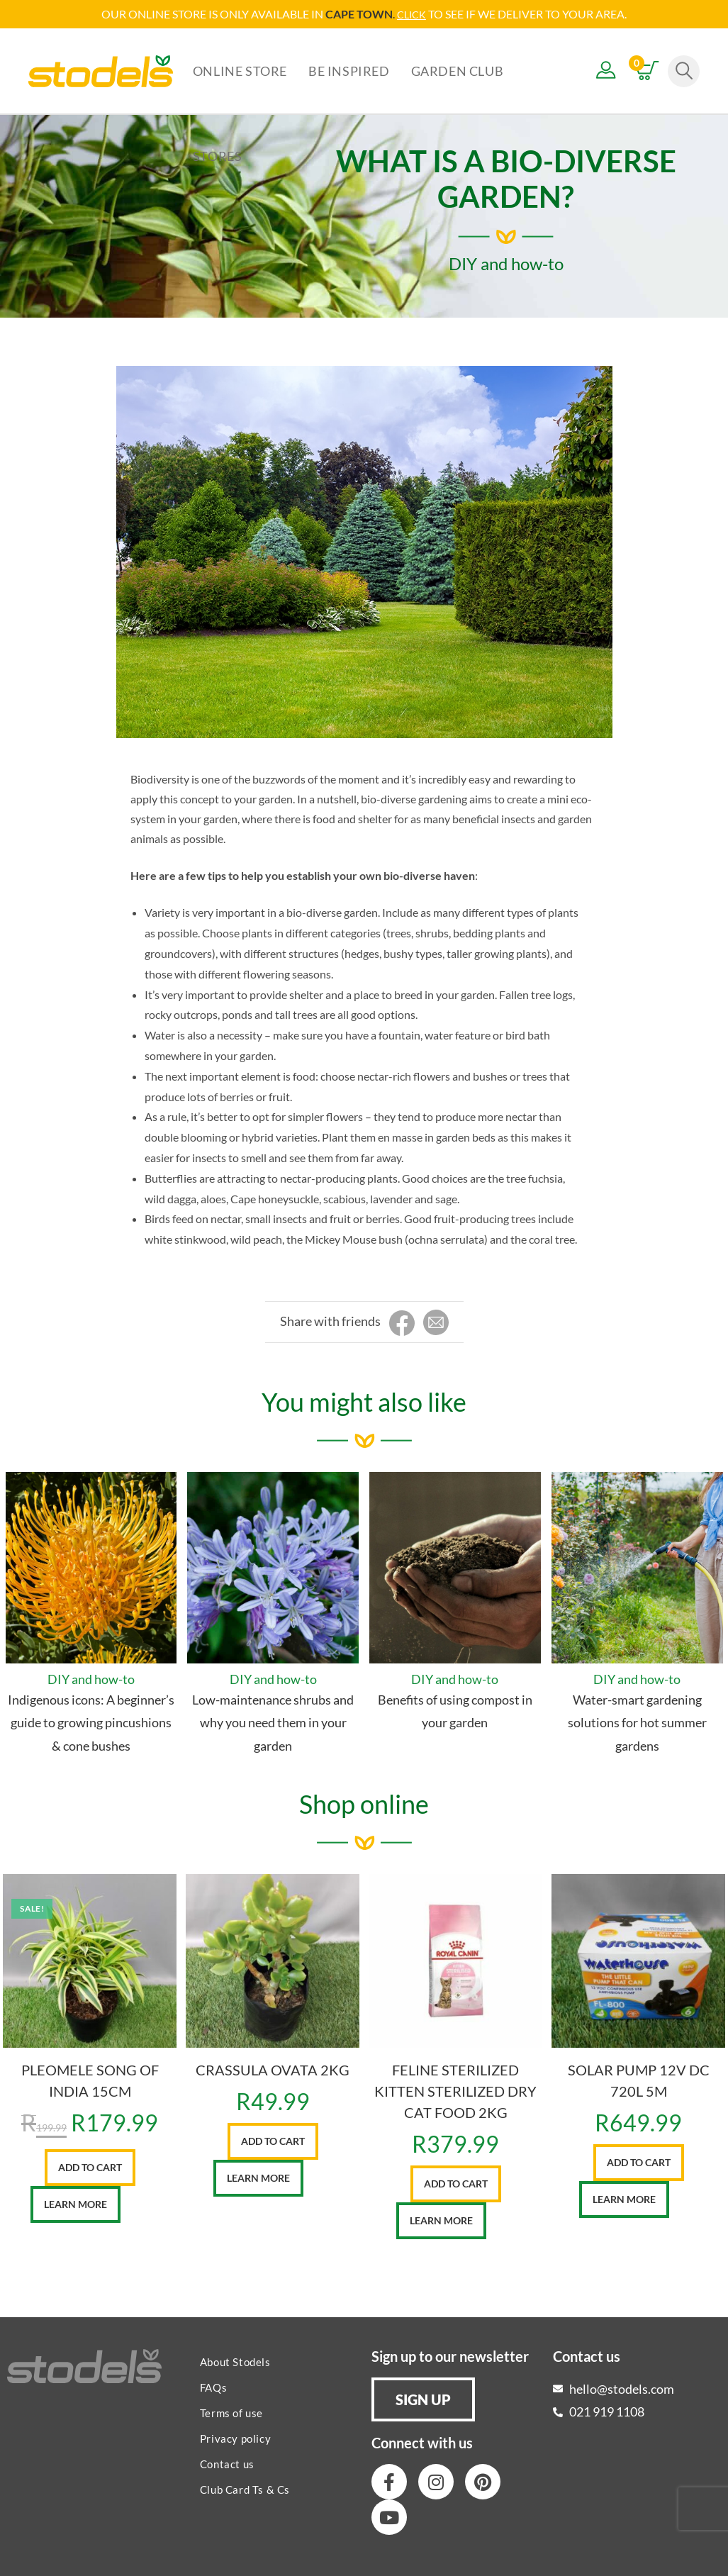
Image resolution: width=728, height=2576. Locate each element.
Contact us (227, 2463)
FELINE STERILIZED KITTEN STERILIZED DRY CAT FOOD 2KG (455, 2090)
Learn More (75, 2203)
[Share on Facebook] (402, 1323)
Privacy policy (235, 2437)
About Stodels (235, 2361)
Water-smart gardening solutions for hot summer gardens (637, 1722)
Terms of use (231, 2412)
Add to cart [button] (90, 2166)
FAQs (213, 2386)
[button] (423, 2399)
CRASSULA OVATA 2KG (272, 2069)
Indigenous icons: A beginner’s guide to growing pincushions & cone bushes (91, 1722)
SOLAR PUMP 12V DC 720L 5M (639, 2080)
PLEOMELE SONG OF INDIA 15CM (90, 2080)
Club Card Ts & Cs (245, 2488)
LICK (415, 14)
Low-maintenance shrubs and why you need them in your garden (273, 1722)
